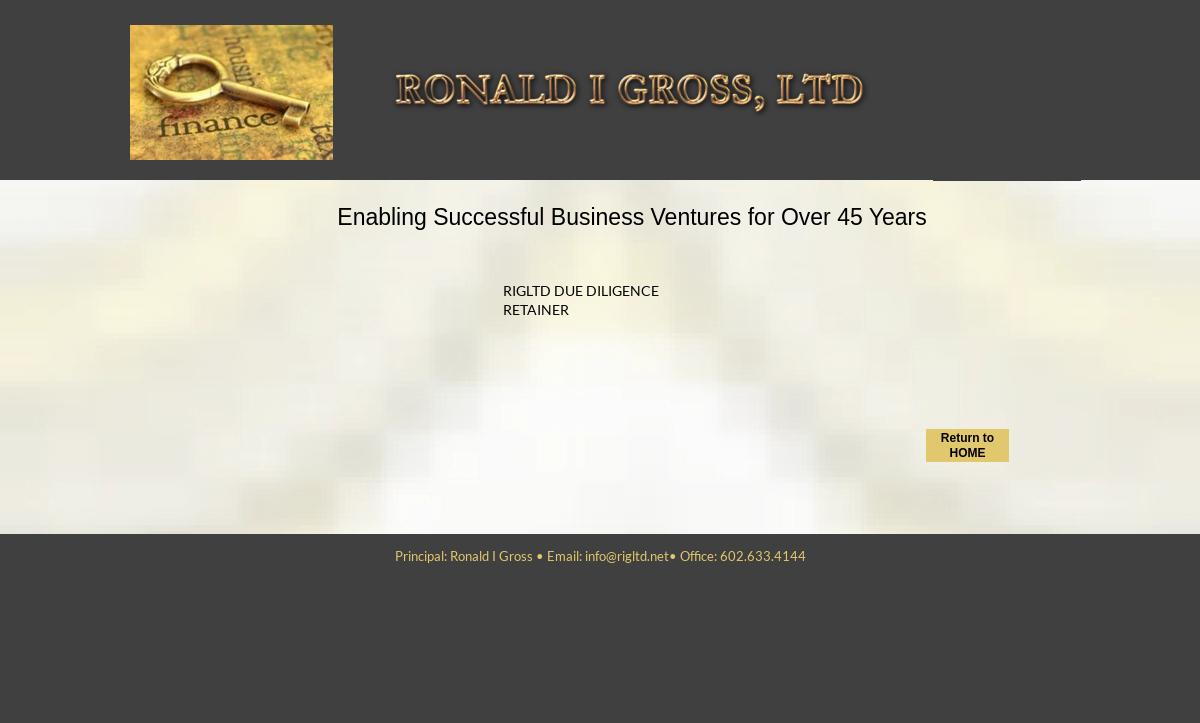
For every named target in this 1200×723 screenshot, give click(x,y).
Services (953, 35)
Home (947, 13)
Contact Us (958, 79)
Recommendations (977, 123)
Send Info (956, 57)
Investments (962, 167)
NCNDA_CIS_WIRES (976, 145)
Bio (940, 101)
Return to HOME (967, 445)
